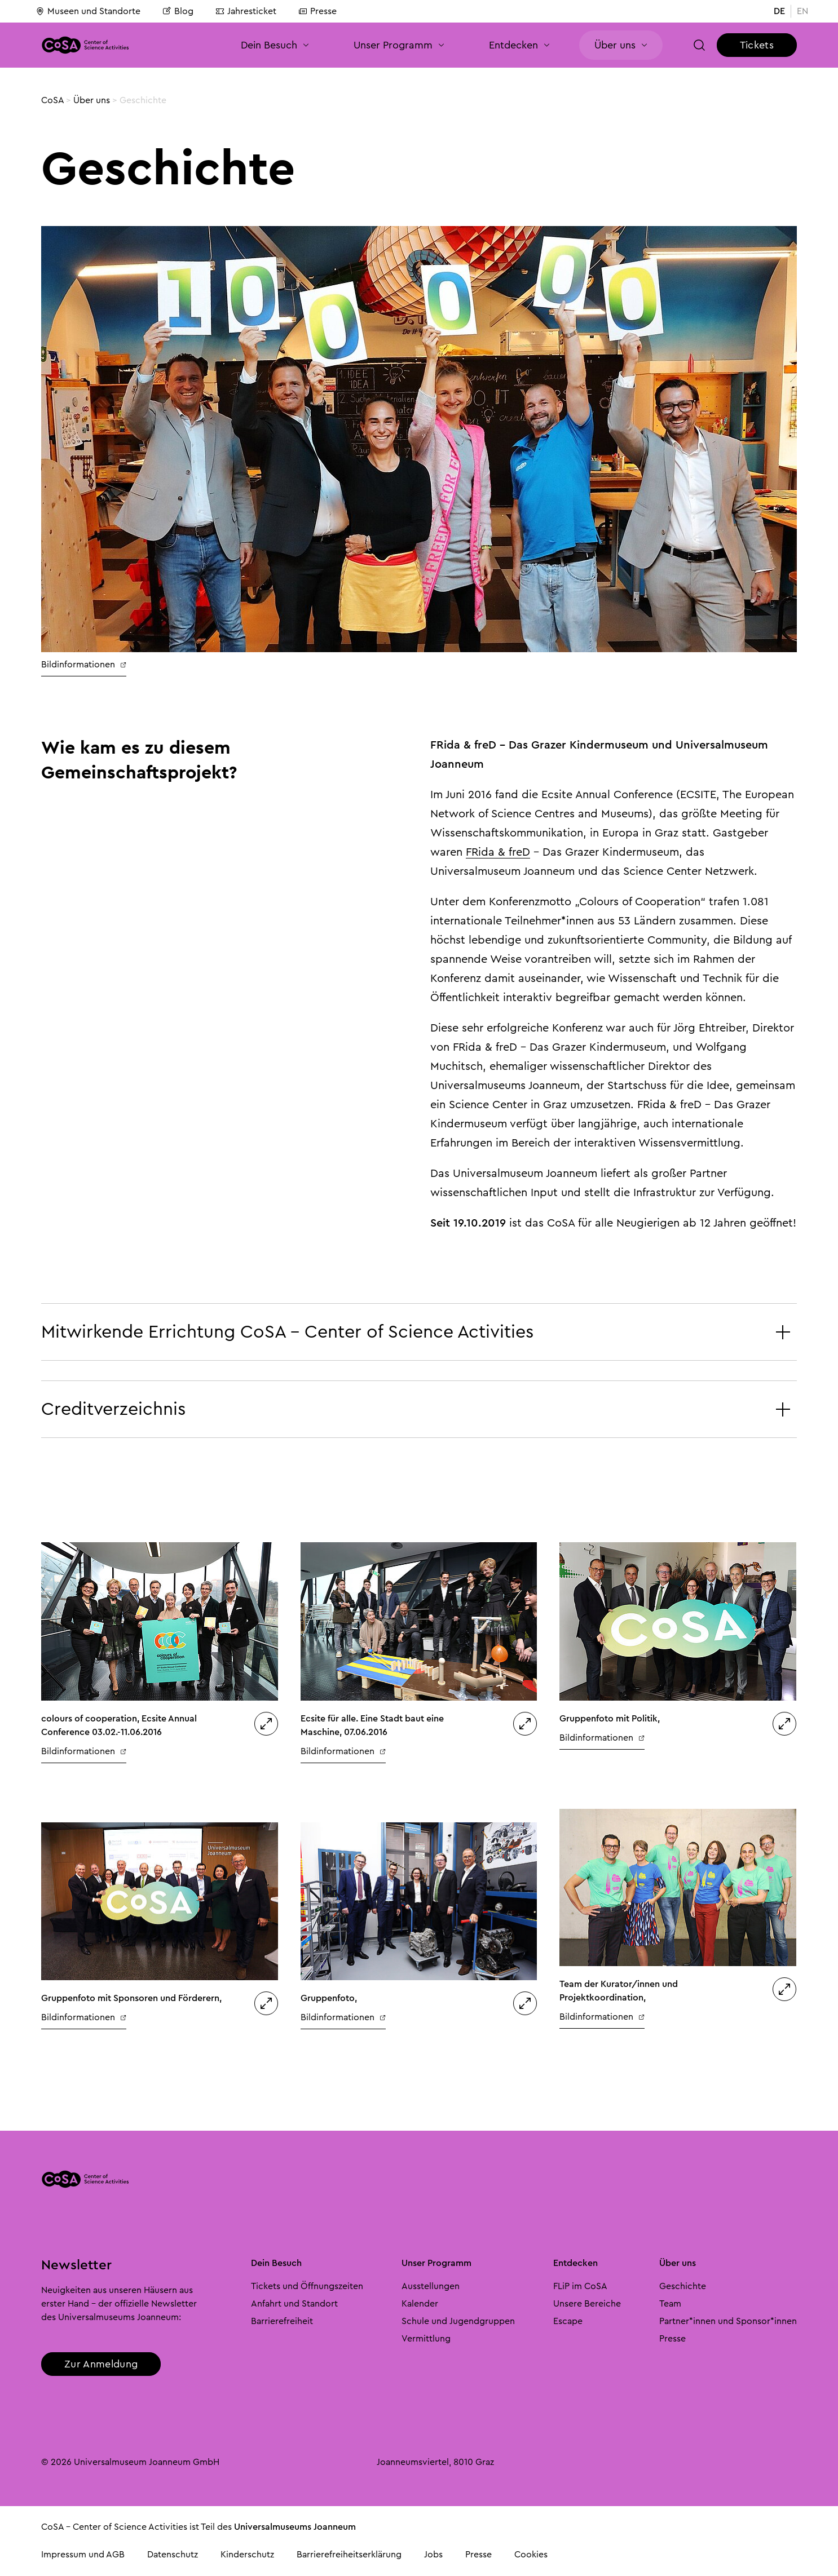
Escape (568, 2321)
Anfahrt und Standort (294, 2303)
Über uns (91, 100)
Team (670, 2303)
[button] (699, 45)
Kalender (420, 2303)
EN (802, 11)
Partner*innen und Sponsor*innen (728, 2321)
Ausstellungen (431, 2286)
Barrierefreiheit (282, 2321)
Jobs (433, 2554)
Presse (317, 11)
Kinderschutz (247, 2554)
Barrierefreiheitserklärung (349, 2554)
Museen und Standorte (88, 11)
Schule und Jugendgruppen (458, 2321)
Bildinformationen (83, 664)
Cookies (531, 2554)
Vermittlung (426, 2338)
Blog (177, 11)
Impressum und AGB (83, 2554)
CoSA (52, 100)
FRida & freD (498, 852)
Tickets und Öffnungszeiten (307, 2286)
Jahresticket (245, 11)
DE (779, 11)
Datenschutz (172, 2554)
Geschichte (682, 2286)
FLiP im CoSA (580, 2286)
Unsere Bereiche (587, 2303)
